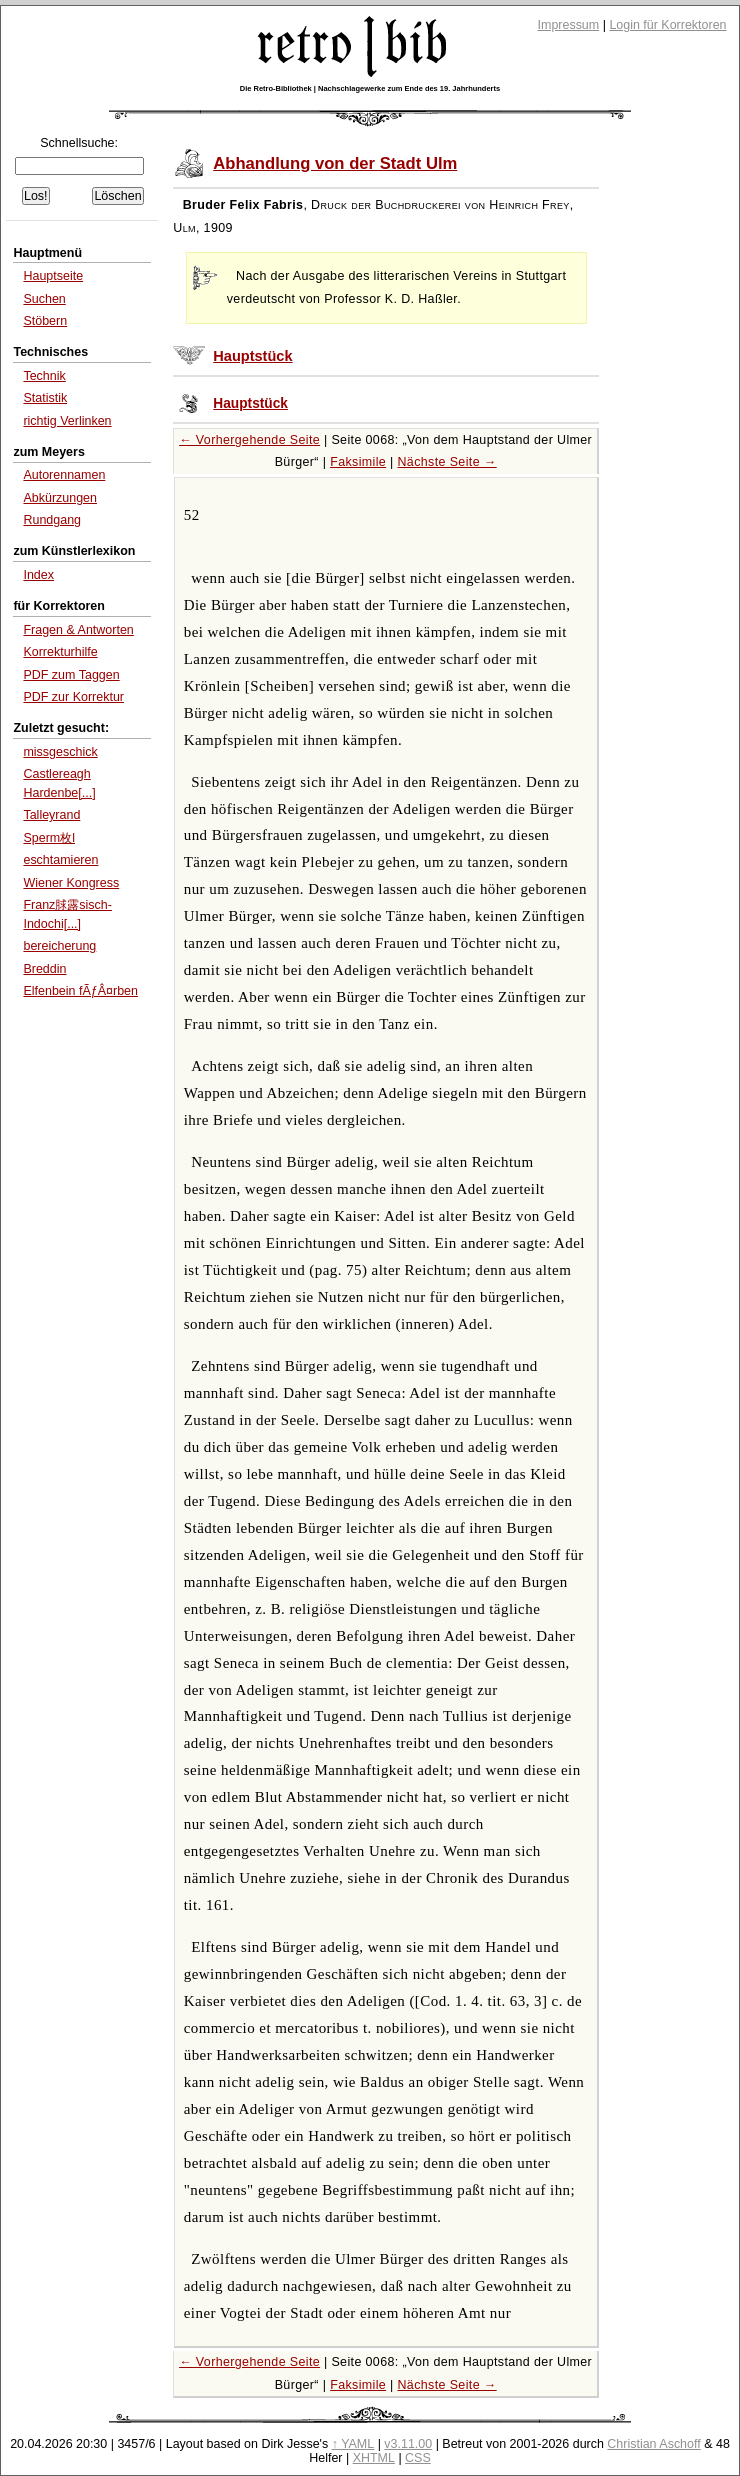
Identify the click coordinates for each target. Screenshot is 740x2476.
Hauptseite (53, 276)
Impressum (569, 25)
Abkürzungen (60, 498)
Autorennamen (64, 475)
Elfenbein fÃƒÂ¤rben (80, 991)
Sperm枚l (49, 838)
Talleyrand (51, 815)
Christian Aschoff (653, 2444)
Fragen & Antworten (78, 630)
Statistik (45, 398)
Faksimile (358, 462)
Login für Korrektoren (667, 25)
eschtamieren (60, 860)
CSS (418, 2458)
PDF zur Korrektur (73, 697)
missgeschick (60, 752)
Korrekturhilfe (60, 652)
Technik (44, 376)
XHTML (374, 2458)
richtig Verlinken (67, 421)
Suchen (44, 299)
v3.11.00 (408, 2444)
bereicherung (59, 946)
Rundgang (52, 520)
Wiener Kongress (71, 883)
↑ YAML (353, 2444)
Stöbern (45, 321)
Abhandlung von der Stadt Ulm (335, 163)
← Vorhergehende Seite (249, 440)
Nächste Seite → (446, 462)
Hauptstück (252, 356)
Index (38, 575)
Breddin (44, 969)
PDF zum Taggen (71, 675)
